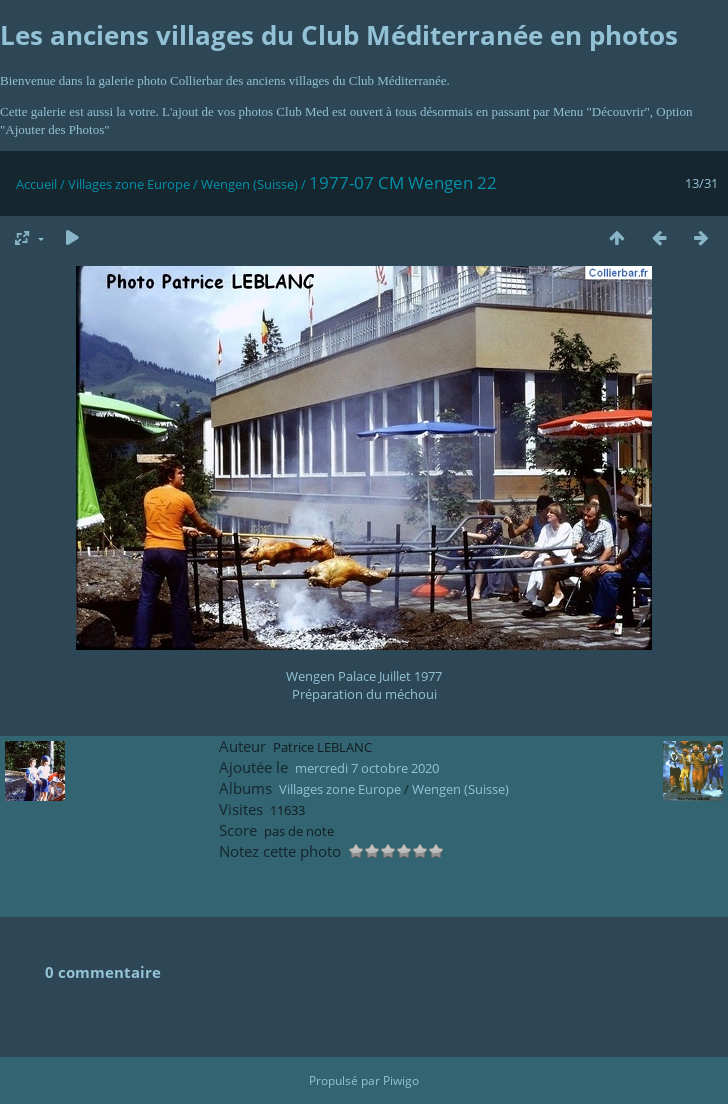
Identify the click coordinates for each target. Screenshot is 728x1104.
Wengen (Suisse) (249, 184)
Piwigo (401, 1080)
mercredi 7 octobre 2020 (367, 768)
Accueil (36, 184)
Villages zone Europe (129, 184)
